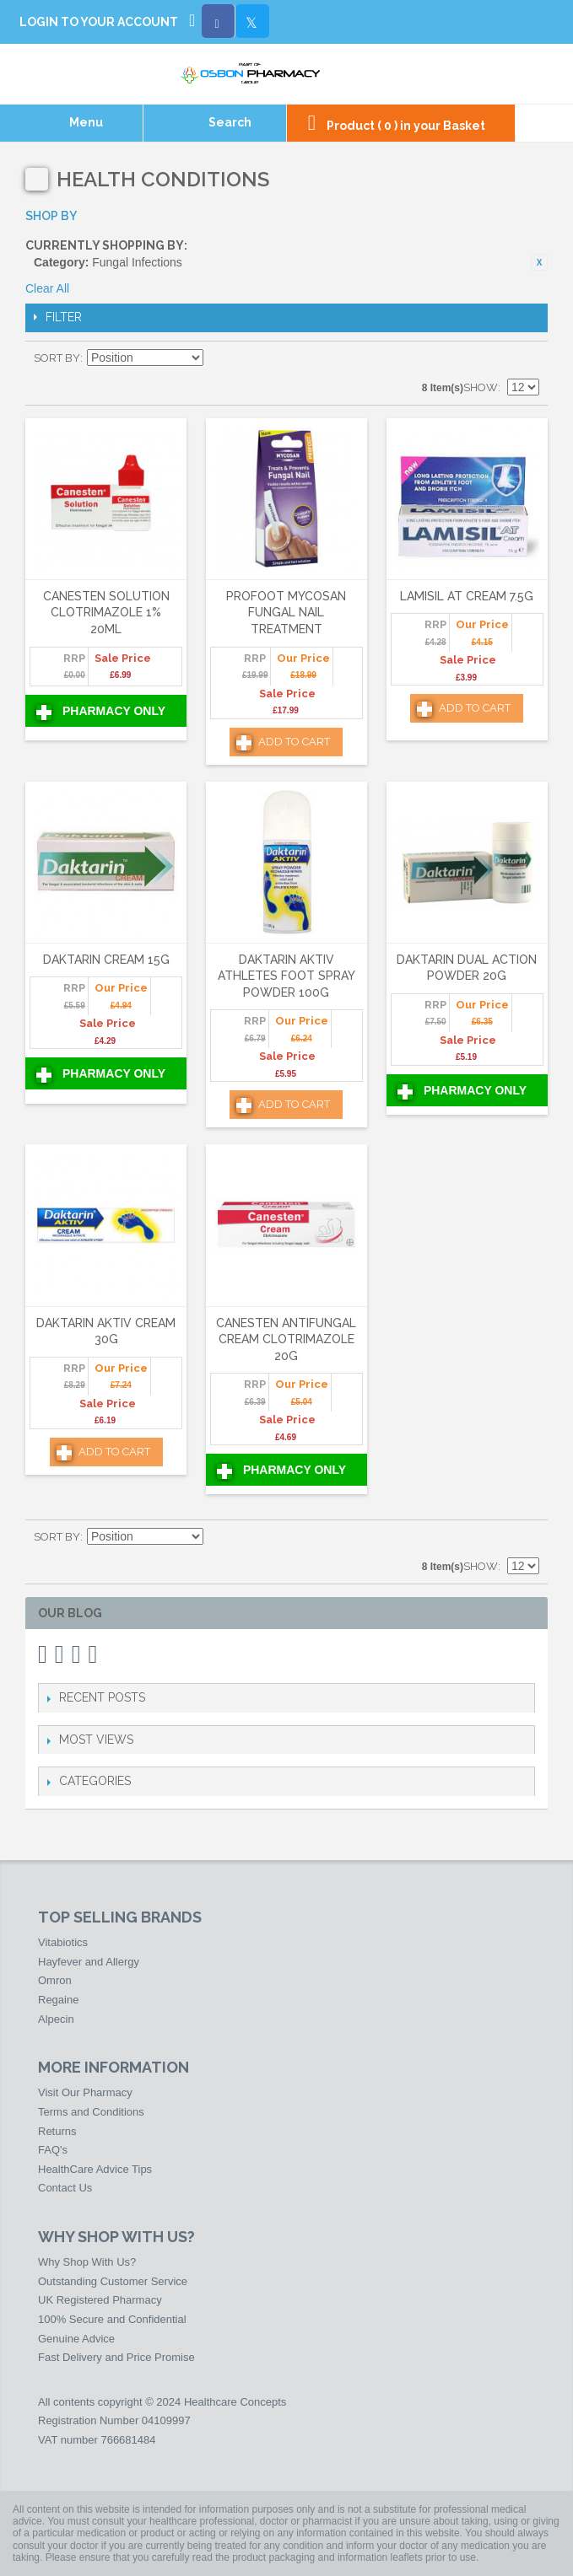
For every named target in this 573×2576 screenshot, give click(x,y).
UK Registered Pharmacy (100, 2300)
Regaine (58, 1999)
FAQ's (53, 2149)
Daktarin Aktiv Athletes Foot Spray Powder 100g (286, 976)
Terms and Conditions (91, 2111)
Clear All (47, 288)
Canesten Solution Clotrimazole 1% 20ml (106, 612)
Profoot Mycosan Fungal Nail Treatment (286, 612)
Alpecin (56, 2019)
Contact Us (65, 2187)
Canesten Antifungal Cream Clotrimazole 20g (286, 1339)
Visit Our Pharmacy (85, 2092)
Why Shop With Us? (87, 2262)
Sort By (57, 358)
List (526, 358)
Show (480, 387)
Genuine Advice (76, 2338)
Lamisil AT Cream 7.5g (466, 596)
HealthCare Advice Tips (95, 2169)
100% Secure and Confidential (112, 2319)
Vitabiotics (63, 1942)
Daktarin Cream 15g (106, 959)
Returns (57, 2131)
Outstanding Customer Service (112, 2281)
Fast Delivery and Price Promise (116, 2357)
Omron (55, 1980)
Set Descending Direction (218, 358)
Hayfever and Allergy (88, 1961)
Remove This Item (539, 262)
